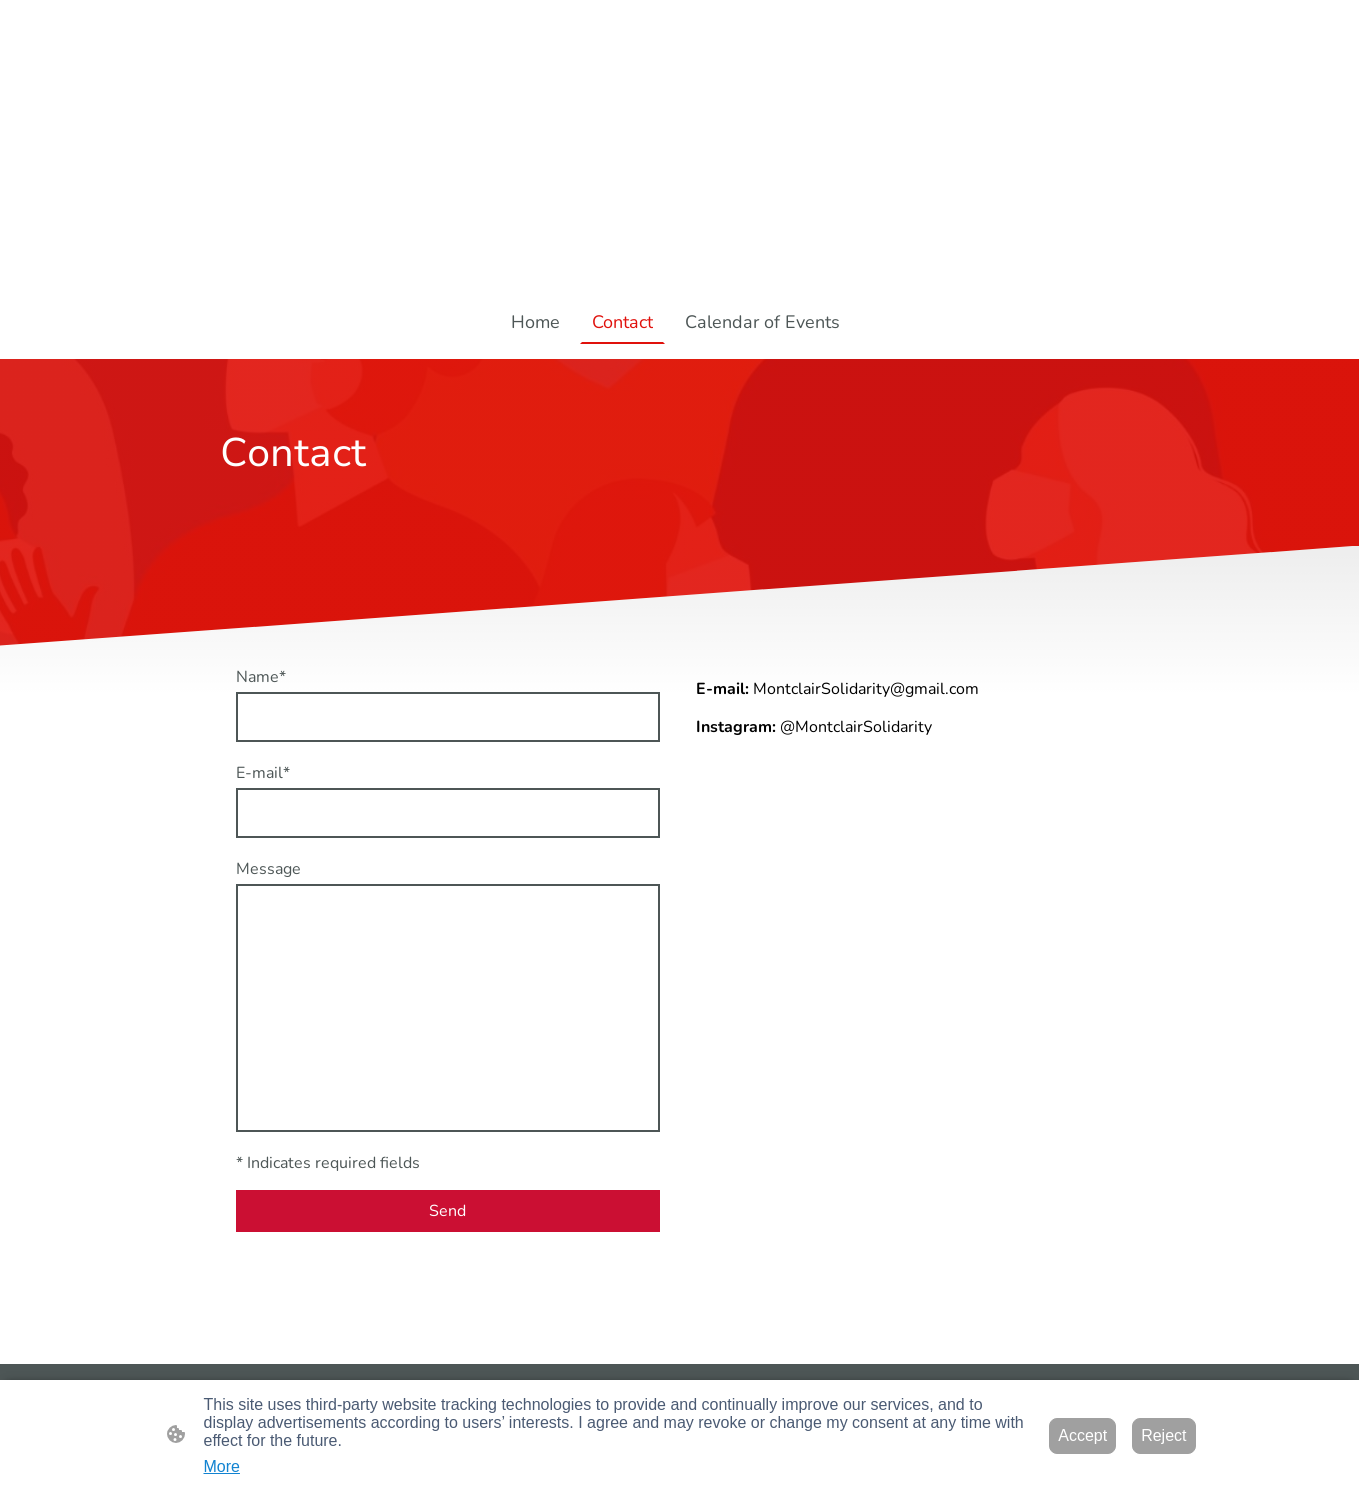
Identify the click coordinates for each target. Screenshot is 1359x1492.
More (222, 1466)
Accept (1082, 1435)
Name (261, 677)
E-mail (263, 773)
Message (268, 869)
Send (447, 1211)
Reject (1163, 1435)
